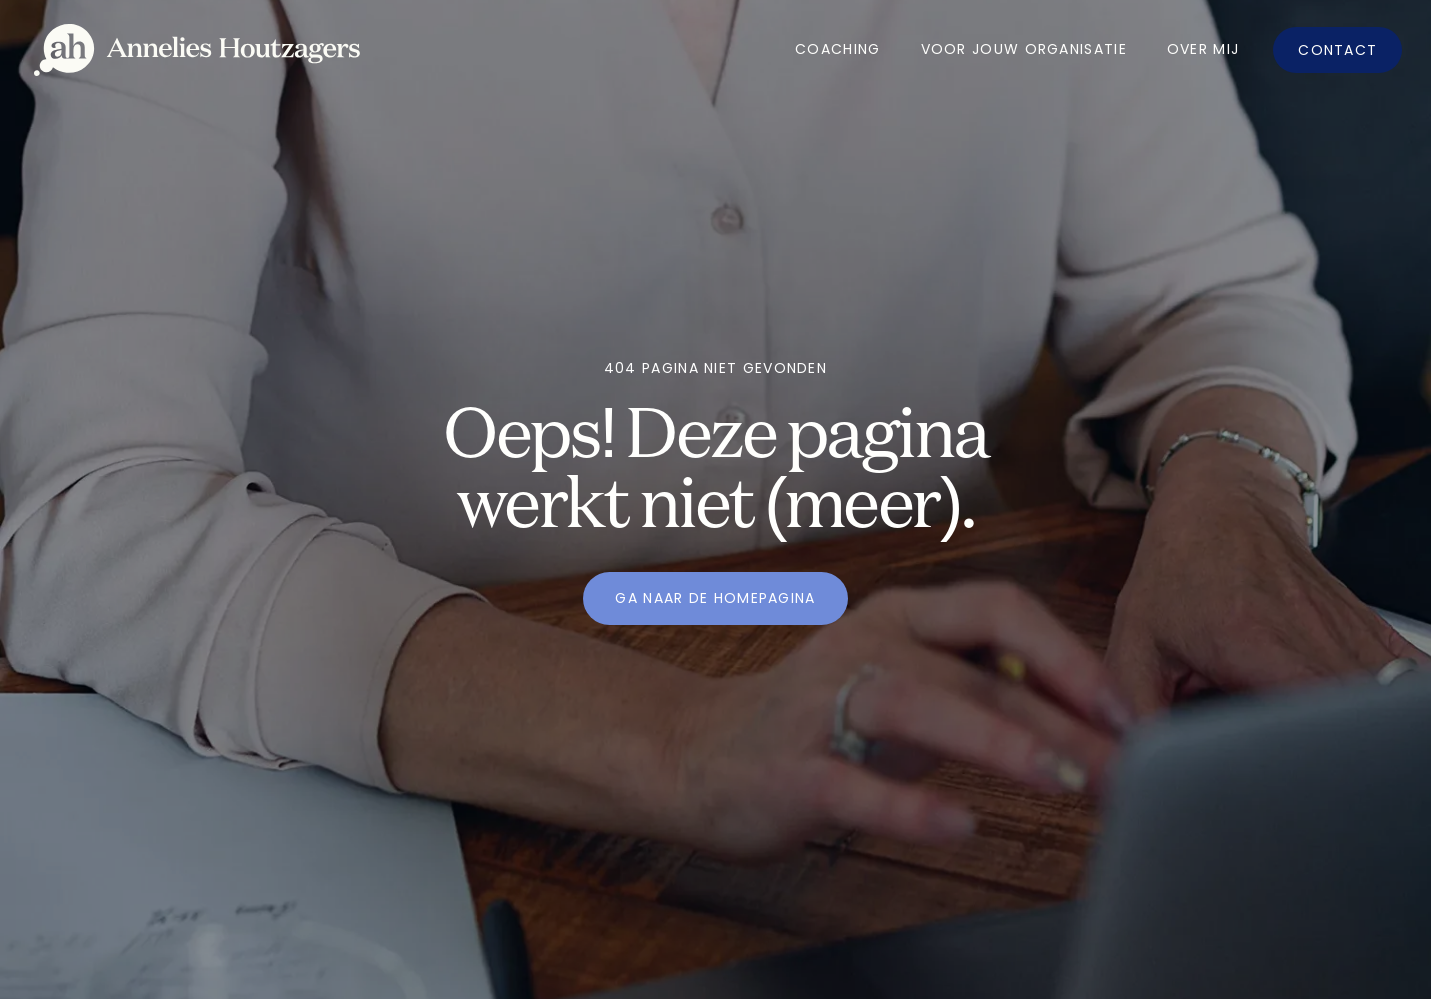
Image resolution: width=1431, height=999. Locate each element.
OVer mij (1203, 49)
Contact (1337, 50)
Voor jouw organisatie (1024, 49)
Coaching (837, 49)
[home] (197, 50)
